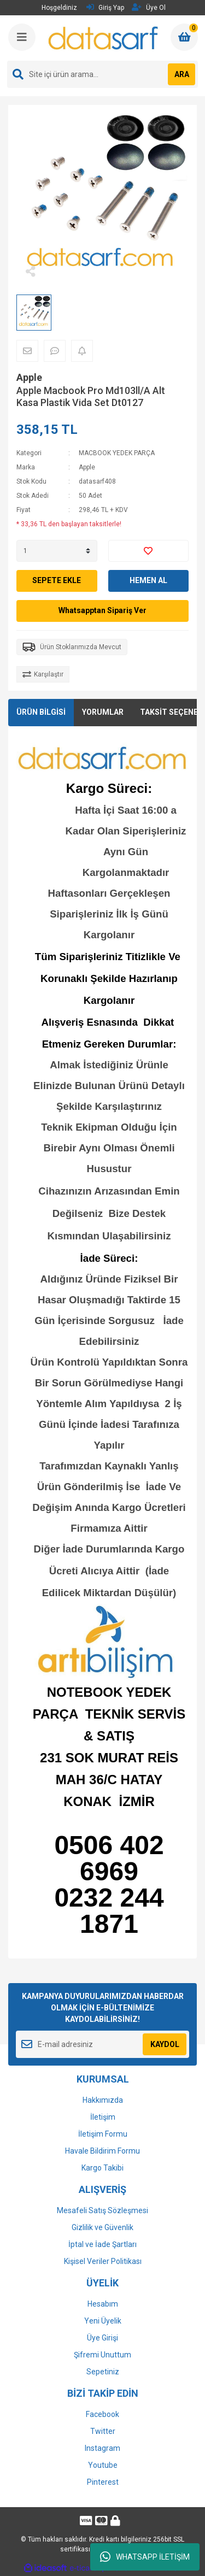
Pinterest (103, 2482)
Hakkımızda (103, 2100)
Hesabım (102, 2303)
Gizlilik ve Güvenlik (102, 2227)
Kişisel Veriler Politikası (103, 2261)
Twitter (102, 2431)
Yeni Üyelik (102, 2320)
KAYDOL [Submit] (164, 2044)
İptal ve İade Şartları (102, 2244)
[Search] (102, 74)
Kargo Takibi (102, 2167)
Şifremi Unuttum (102, 2354)
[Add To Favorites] (148, 551)
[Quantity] (56, 551)
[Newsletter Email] (102, 2044)
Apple (29, 377)
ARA (181, 74)
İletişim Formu (102, 2134)
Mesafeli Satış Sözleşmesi (102, 2210)
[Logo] (103, 37)
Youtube (103, 2465)
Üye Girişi (102, 2337)
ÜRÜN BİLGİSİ (41, 712)
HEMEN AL (148, 580)
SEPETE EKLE (56, 580)
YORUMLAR (103, 712)
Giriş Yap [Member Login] (105, 7)
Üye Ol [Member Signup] (149, 7)
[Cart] (184, 37)
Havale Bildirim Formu (102, 2150)
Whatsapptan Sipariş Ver (102, 610)
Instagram (102, 2448)
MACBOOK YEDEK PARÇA (117, 453)
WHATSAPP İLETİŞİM (145, 2557)
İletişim (102, 2117)
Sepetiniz (102, 2371)
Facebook (102, 2414)
